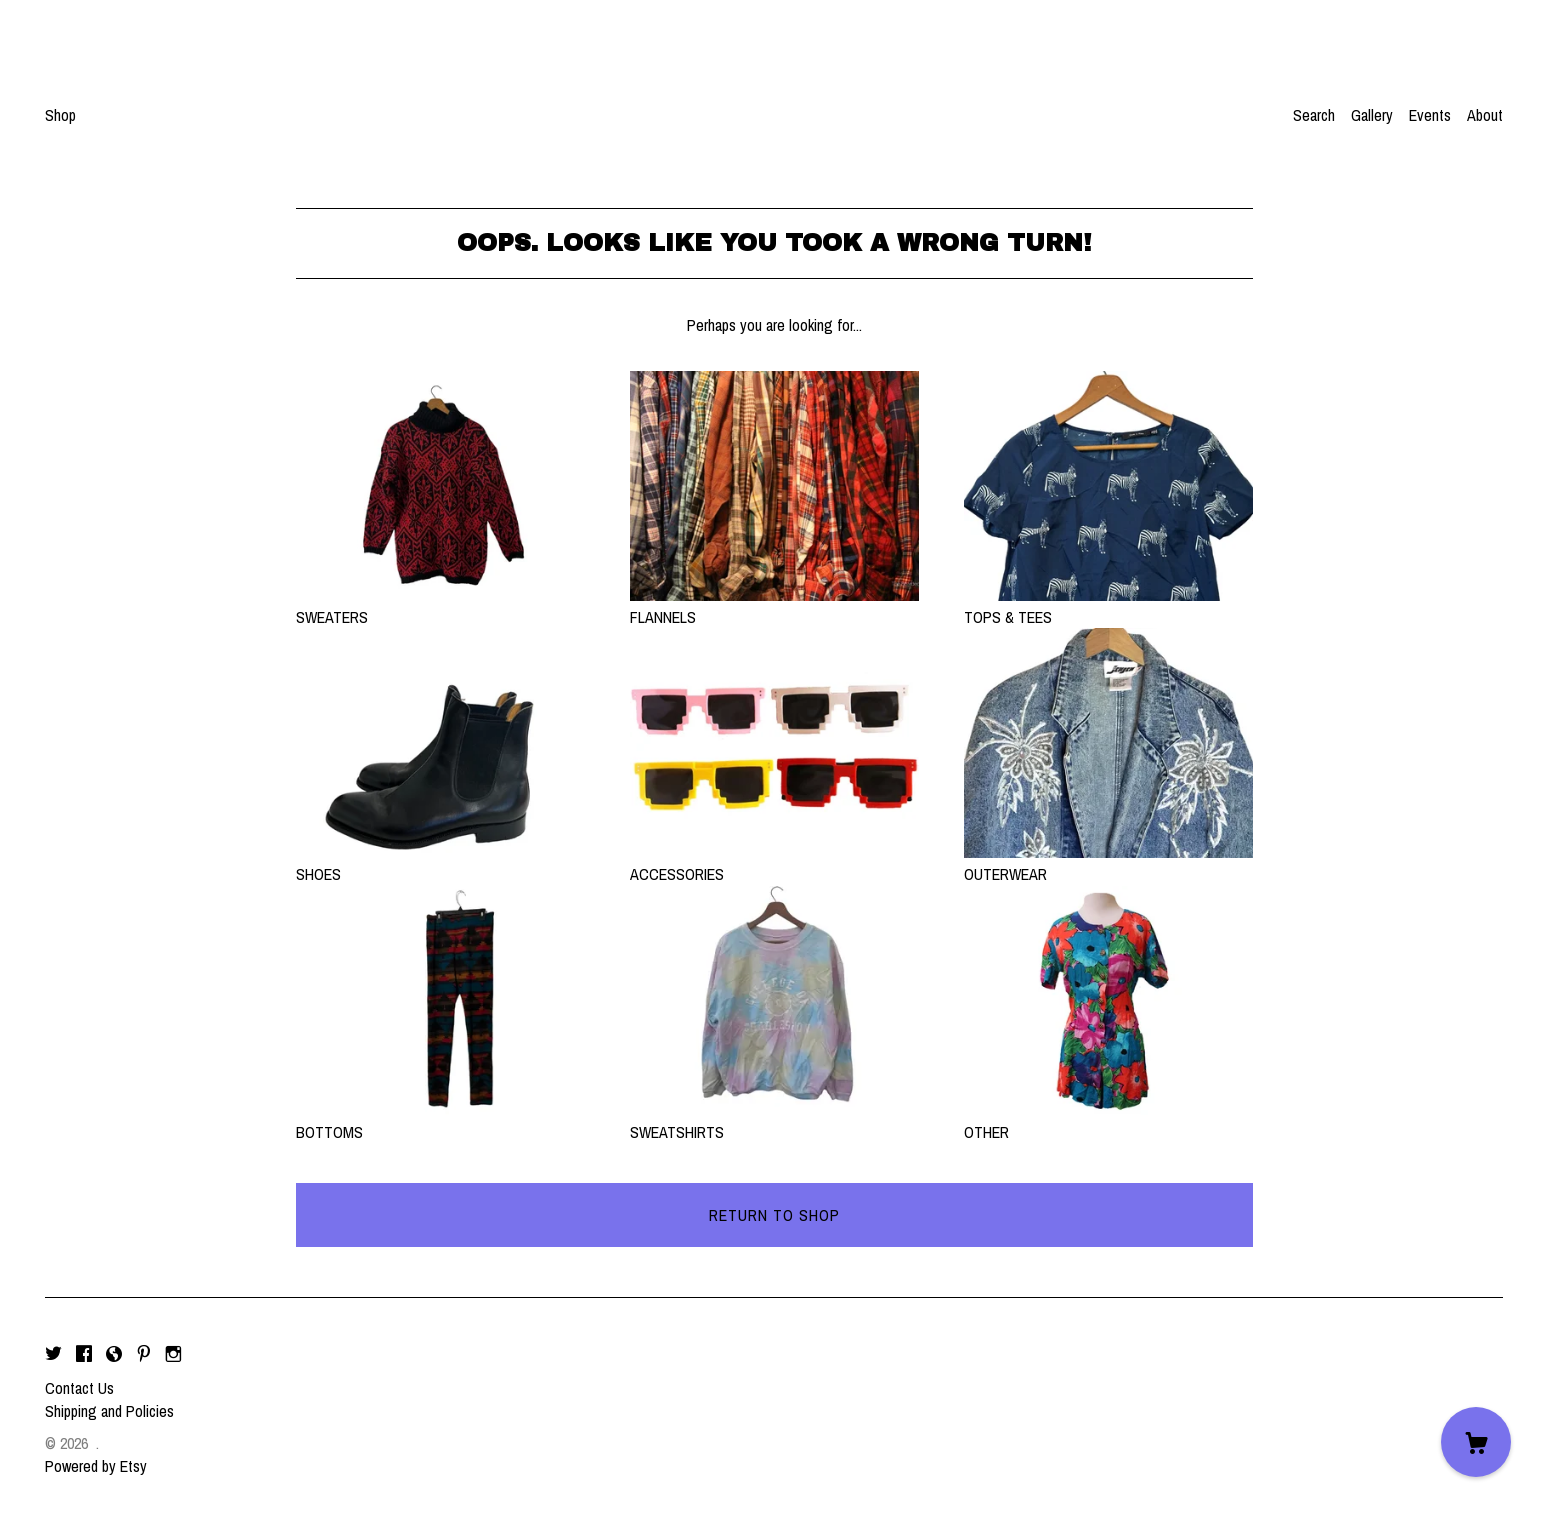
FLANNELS (774, 606)
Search (1314, 115)
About (1485, 115)
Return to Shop (774, 1215)
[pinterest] (144, 1354)
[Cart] (1476, 1442)
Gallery (1372, 115)
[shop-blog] (114, 1354)
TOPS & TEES (1108, 606)
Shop (60, 115)
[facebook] (84, 1354)
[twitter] (53, 1354)
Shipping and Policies (109, 1411)
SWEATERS (440, 606)
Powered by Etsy (96, 1466)
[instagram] (173, 1354)
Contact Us (79, 1388)
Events (1430, 115)
